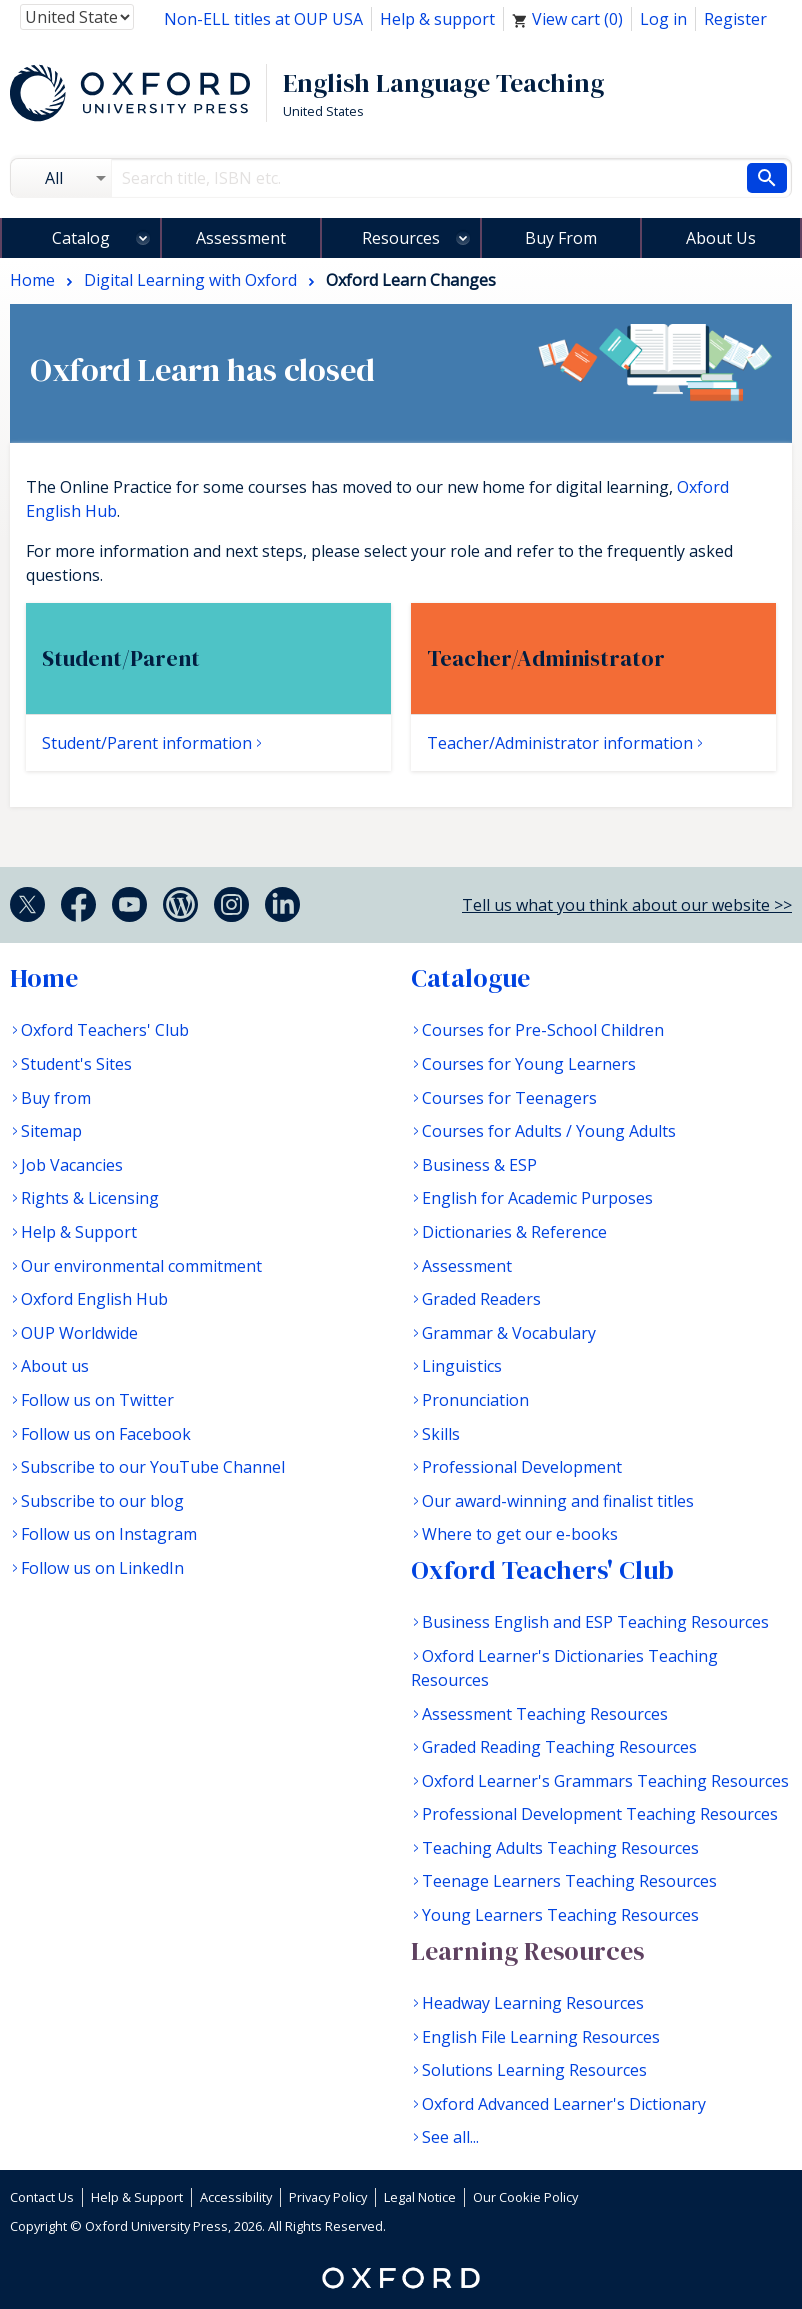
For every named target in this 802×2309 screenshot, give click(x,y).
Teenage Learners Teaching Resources (569, 1881)
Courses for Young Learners (529, 1064)
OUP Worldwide (79, 1333)
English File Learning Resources (541, 2037)
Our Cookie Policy (525, 2197)
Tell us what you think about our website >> (627, 905)
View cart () (567, 19)
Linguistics (462, 1366)
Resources (401, 238)
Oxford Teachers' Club (105, 1030)
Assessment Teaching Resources (545, 1714)
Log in (663, 19)
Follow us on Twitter (97, 1400)
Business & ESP (479, 1165)
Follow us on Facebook (106, 1434)
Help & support (437, 19)
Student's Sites (76, 1064)
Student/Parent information (147, 743)
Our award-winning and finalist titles (558, 1501)
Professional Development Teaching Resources (600, 1814)
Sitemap (51, 1131)
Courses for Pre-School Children (543, 1030)
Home (44, 978)
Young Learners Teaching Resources (560, 1915)
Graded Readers (481, 1299)
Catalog (81, 238)
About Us (721, 238)
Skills (441, 1434)
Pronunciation (475, 1400)
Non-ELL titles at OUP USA (263, 19)
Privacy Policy (328, 2197)
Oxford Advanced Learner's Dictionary (564, 2104)
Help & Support (79, 1232)
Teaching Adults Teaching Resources (560, 1848)
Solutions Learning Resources (534, 2070)
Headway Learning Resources (533, 2003)
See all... (450, 2137)
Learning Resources (527, 1951)
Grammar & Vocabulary (509, 1333)
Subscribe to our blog (102, 1501)
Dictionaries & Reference (514, 1232)
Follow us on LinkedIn (102, 1568)
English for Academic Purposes (537, 1198)
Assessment (241, 238)
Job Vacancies (72, 1165)
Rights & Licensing (90, 1198)
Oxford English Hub (94, 1299)
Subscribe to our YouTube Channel (153, 1467)
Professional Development (522, 1467)
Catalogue (470, 978)
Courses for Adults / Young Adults (549, 1131)
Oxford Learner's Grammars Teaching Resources (605, 1781)
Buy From (561, 238)
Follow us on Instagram (109, 1534)
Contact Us (42, 2197)
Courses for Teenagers (509, 1098)
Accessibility (236, 2197)
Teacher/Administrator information (560, 743)
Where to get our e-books (520, 1534)
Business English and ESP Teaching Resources (595, 1622)
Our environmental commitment (141, 1266)
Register (735, 19)
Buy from (56, 1098)
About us (55, 1366)
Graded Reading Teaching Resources (559, 1747)
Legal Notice (420, 2197)
